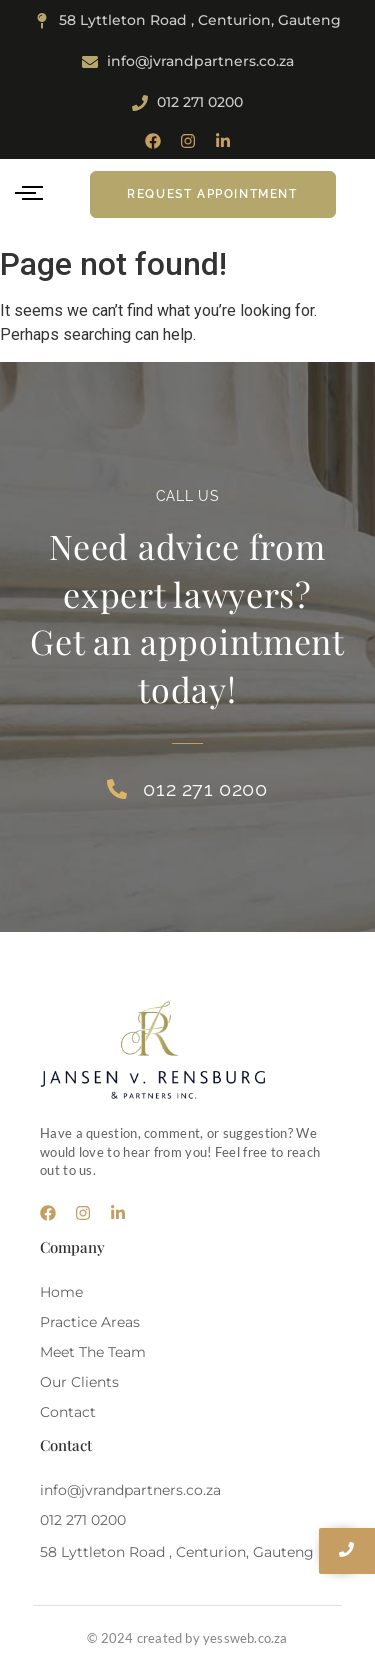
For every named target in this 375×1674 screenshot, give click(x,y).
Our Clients (79, 1382)
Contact (68, 1412)
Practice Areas (90, 1322)
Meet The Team (93, 1352)
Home (61, 1292)
